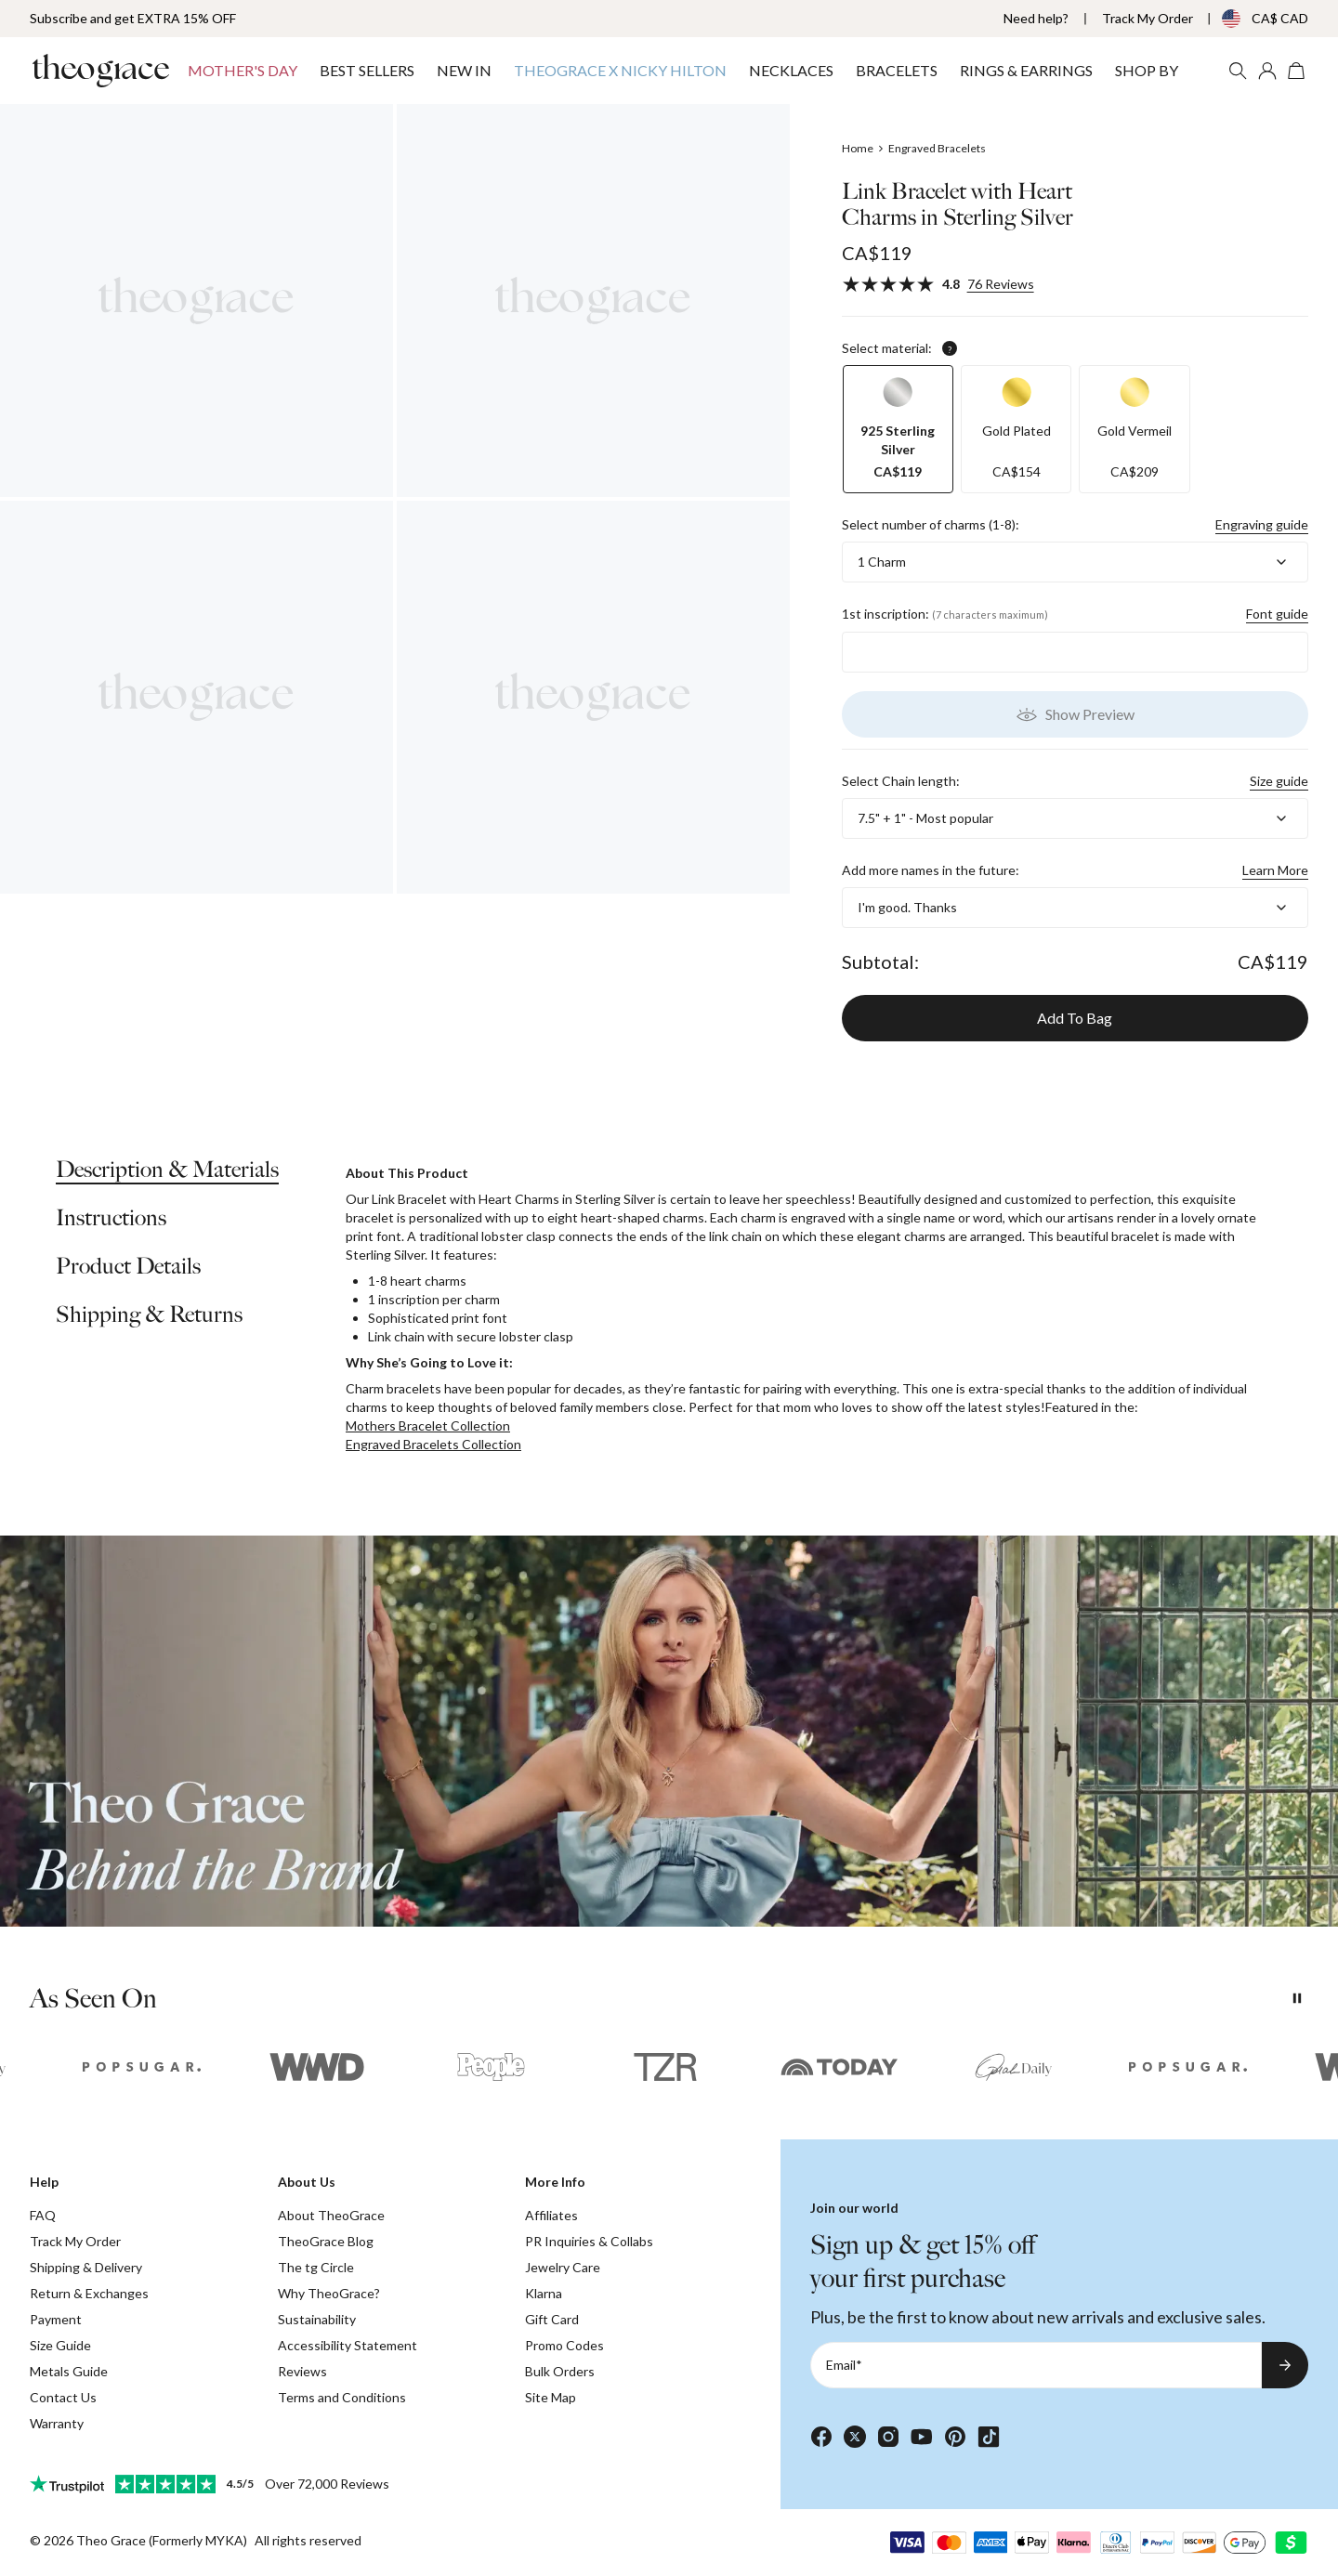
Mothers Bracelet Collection (428, 1425)
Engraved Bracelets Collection (433, 1444)
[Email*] (1036, 2365)
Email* (844, 2365)
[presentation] (669, 1731)
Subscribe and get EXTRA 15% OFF (133, 18)
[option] (898, 429)
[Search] (1237, 70)
